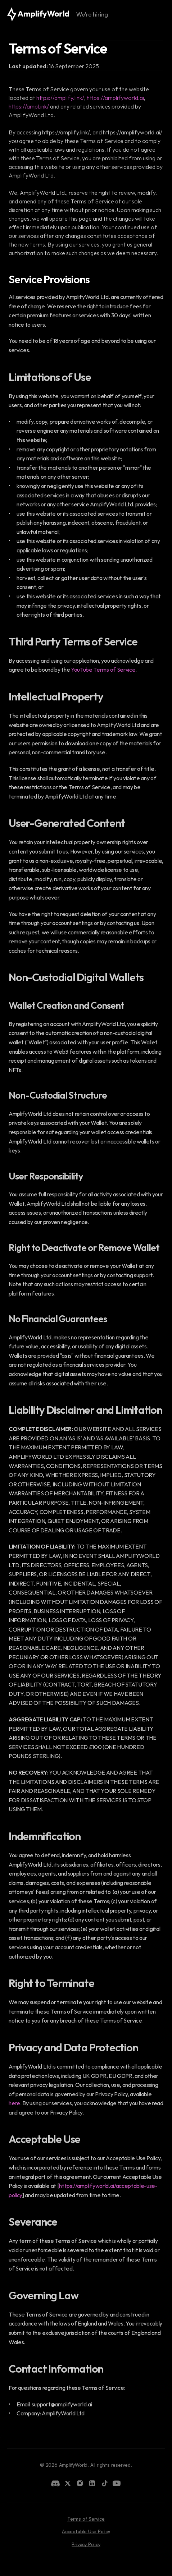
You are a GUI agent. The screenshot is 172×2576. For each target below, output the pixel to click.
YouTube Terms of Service (103, 669)
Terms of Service (86, 2519)
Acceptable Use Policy (86, 2531)
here (14, 2103)
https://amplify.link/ (60, 97)
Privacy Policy (86, 2544)
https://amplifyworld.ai (115, 97)
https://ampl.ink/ (29, 106)
